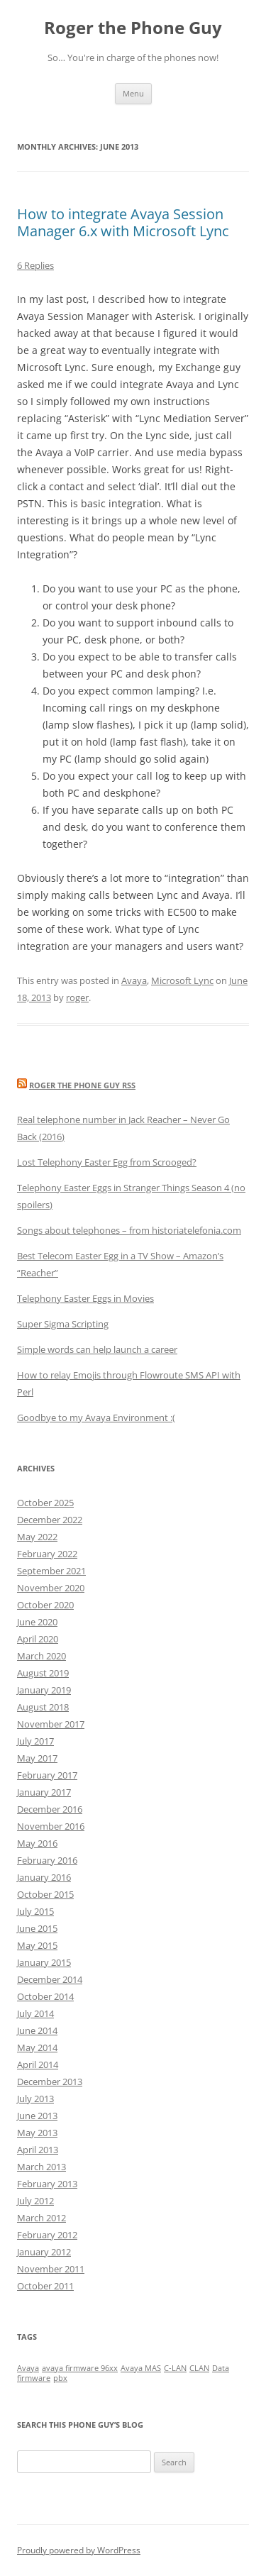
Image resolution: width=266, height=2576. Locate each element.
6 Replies (35, 265)
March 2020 (41, 1655)
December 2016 (49, 1809)
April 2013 (37, 2149)
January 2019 (44, 1690)
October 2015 (45, 1894)
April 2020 (37, 1638)
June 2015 (37, 1928)
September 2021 (51, 1570)
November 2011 (50, 2268)
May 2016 (37, 1843)
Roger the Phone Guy (133, 28)
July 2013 (35, 2098)
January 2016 (44, 1877)
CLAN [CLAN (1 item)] (199, 2368)
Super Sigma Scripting (63, 1323)
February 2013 (47, 2183)
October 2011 (45, 2285)
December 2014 (49, 1979)
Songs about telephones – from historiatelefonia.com (129, 1230)
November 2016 (50, 1826)
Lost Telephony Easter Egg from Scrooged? (106, 1162)
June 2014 (37, 2030)
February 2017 (47, 1775)
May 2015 (37, 1945)
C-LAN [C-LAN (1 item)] (175, 2368)
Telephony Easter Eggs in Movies (85, 1298)
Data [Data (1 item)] (220, 2368)
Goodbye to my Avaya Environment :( (96, 1417)
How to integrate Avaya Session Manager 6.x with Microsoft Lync (123, 222)
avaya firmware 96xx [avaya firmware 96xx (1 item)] (80, 2368)
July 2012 (35, 2200)
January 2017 (44, 1792)
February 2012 (47, 2234)
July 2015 (35, 1911)
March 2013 (41, 2166)
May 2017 (37, 1758)
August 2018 (43, 1707)
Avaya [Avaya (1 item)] (28, 2368)
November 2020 (50, 1587)
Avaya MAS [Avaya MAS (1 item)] (141, 2368)
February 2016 (47, 1860)
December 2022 (49, 1519)
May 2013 (37, 2132)
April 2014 (37, 2064)
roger (77, 997)
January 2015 (44, 1962)
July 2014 (35, 2013)
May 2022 (37, 1536)
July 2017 (35, 1741)
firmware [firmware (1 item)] (33, 2378)
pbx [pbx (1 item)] (60, 2378)
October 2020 (45, 1604)
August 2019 (43, 1672)
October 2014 (45, 1996)
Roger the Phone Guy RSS (82, 1085)
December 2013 (49, 2081)
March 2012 (41, 2217)
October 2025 (45, 1502)
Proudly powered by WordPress (78, 2550)
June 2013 (37, 2115)
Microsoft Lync (182, 980)
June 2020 (37, 1621)
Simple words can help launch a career (97, 1349)
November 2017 (50, 1724)
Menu (133, 93)
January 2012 (44, 2251)
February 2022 (47, 1553)
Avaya (134, 980)
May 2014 (37, 2047)
